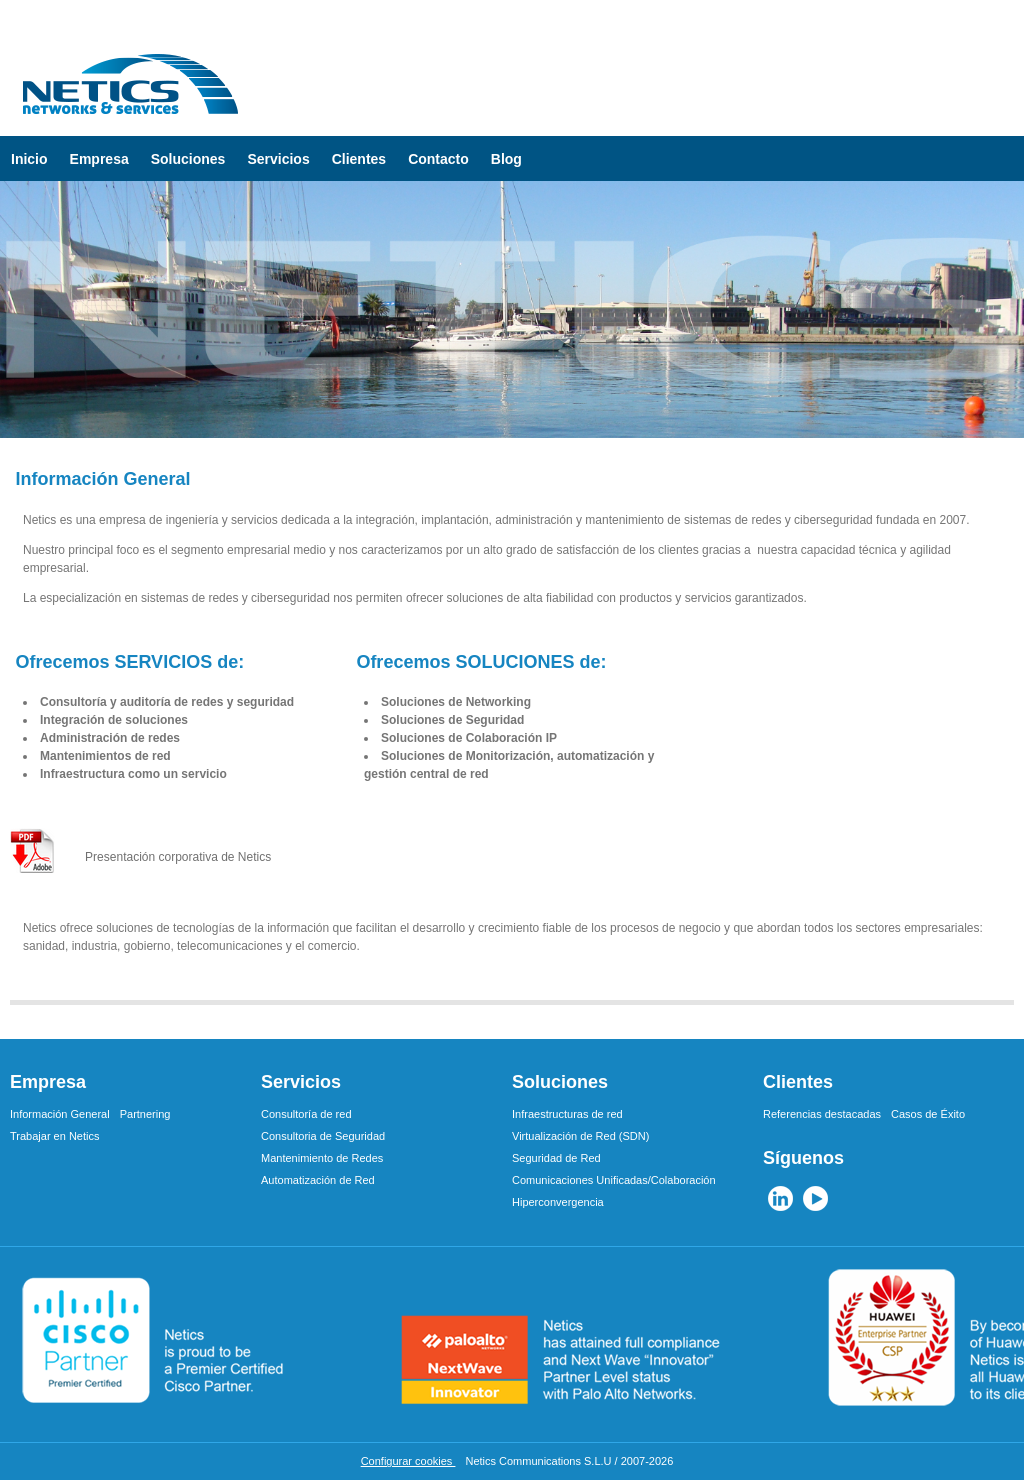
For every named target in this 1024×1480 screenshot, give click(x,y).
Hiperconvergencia (558, 1202)
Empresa (99, 159)
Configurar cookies (408, 1461)
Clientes (359, 159)
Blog (506, 159)
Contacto (438, 159)
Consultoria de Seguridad (323, 1136)
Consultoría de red (306, 1114)
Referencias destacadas (822, 1114)
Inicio (29, 159)
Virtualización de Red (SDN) (580, 1136)
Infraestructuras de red (567, 1114)
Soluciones (188, 159)
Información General (60, 1114)
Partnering (145, 1114)
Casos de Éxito (928, 1114)
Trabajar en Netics (54, 1136)
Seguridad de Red (556, 1158)
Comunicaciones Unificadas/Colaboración (614, 1180)
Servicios (278, 159)
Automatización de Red (318, 1180)
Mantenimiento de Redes (322, 1158)
